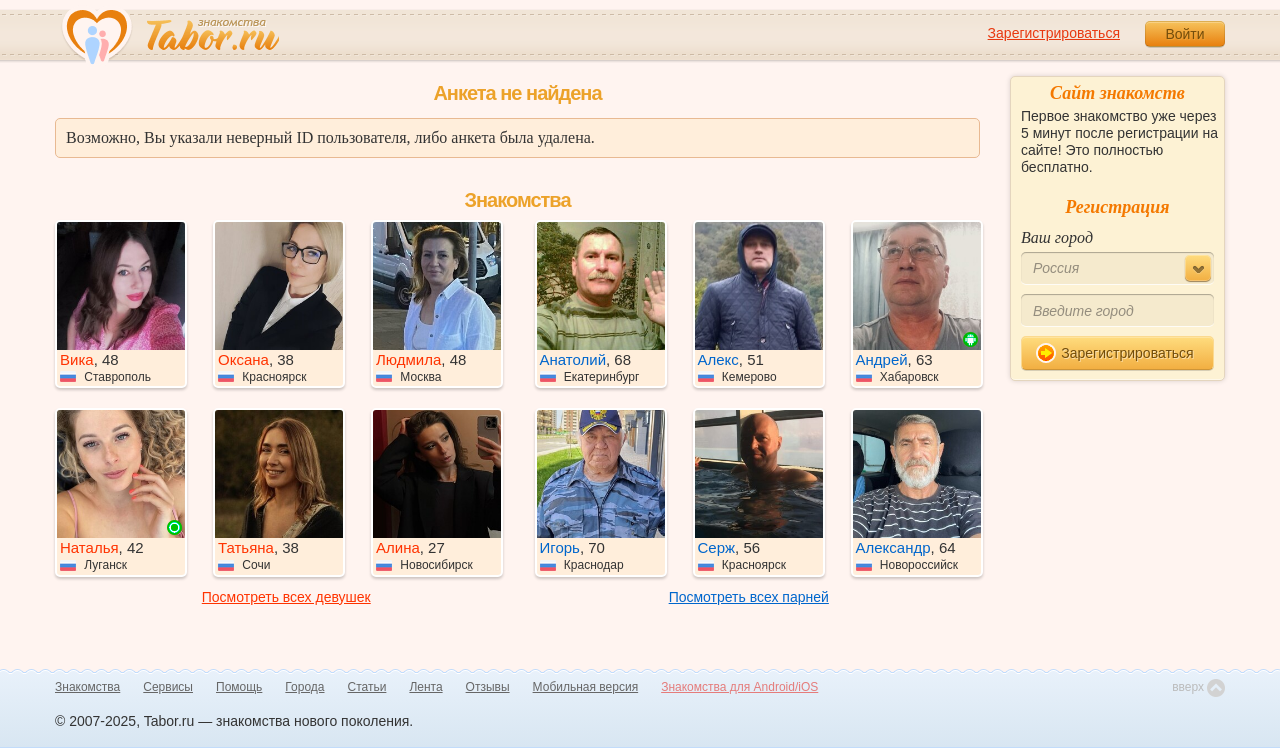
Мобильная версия (586, 687)
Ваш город (1057, 237)
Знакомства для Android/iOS (739, 687)
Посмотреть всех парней (749, 597)
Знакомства (87, 687)
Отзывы (488, 687)
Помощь (239, 687)
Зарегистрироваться (1054, 33)
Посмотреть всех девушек (286, 597)
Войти (1184, 34)
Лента (425, 687)
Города (304, 687)
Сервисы (168, 687)
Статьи (367, 687)
